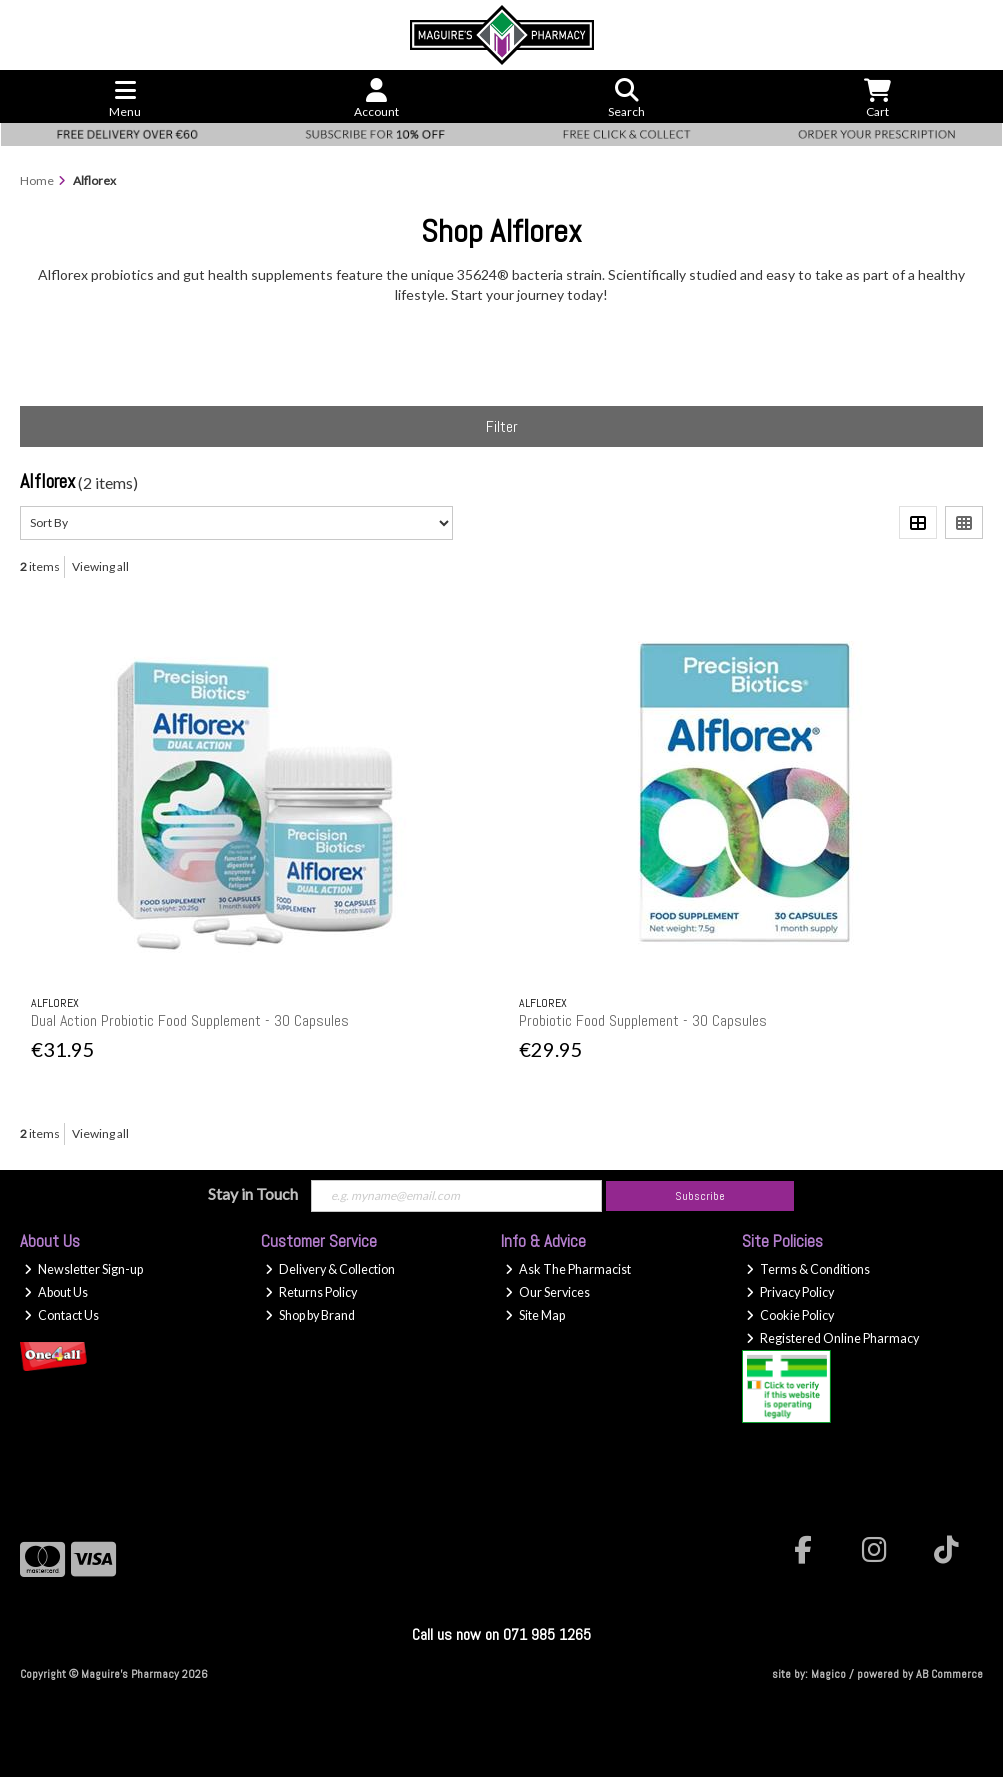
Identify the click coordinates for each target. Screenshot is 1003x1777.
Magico (828, 1674)
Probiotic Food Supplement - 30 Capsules (643, 1020)
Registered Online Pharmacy (832, 1338)
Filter (502, 426)
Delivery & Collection (330, 1269)
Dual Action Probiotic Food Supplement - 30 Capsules (190, 1020)
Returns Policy (311, 1292)
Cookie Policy (790, 1315)
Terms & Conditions (808, 1269)
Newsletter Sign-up (83, 1269)
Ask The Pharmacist (568, 1269)
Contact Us (61, 1315)
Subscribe (700, 1196)
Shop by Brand (310, 1315)
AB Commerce (949, 1674)
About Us (56, 1292)
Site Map (535, 1315)
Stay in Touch (253, 1193)
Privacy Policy (790, 1292)
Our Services (547, 1292)
